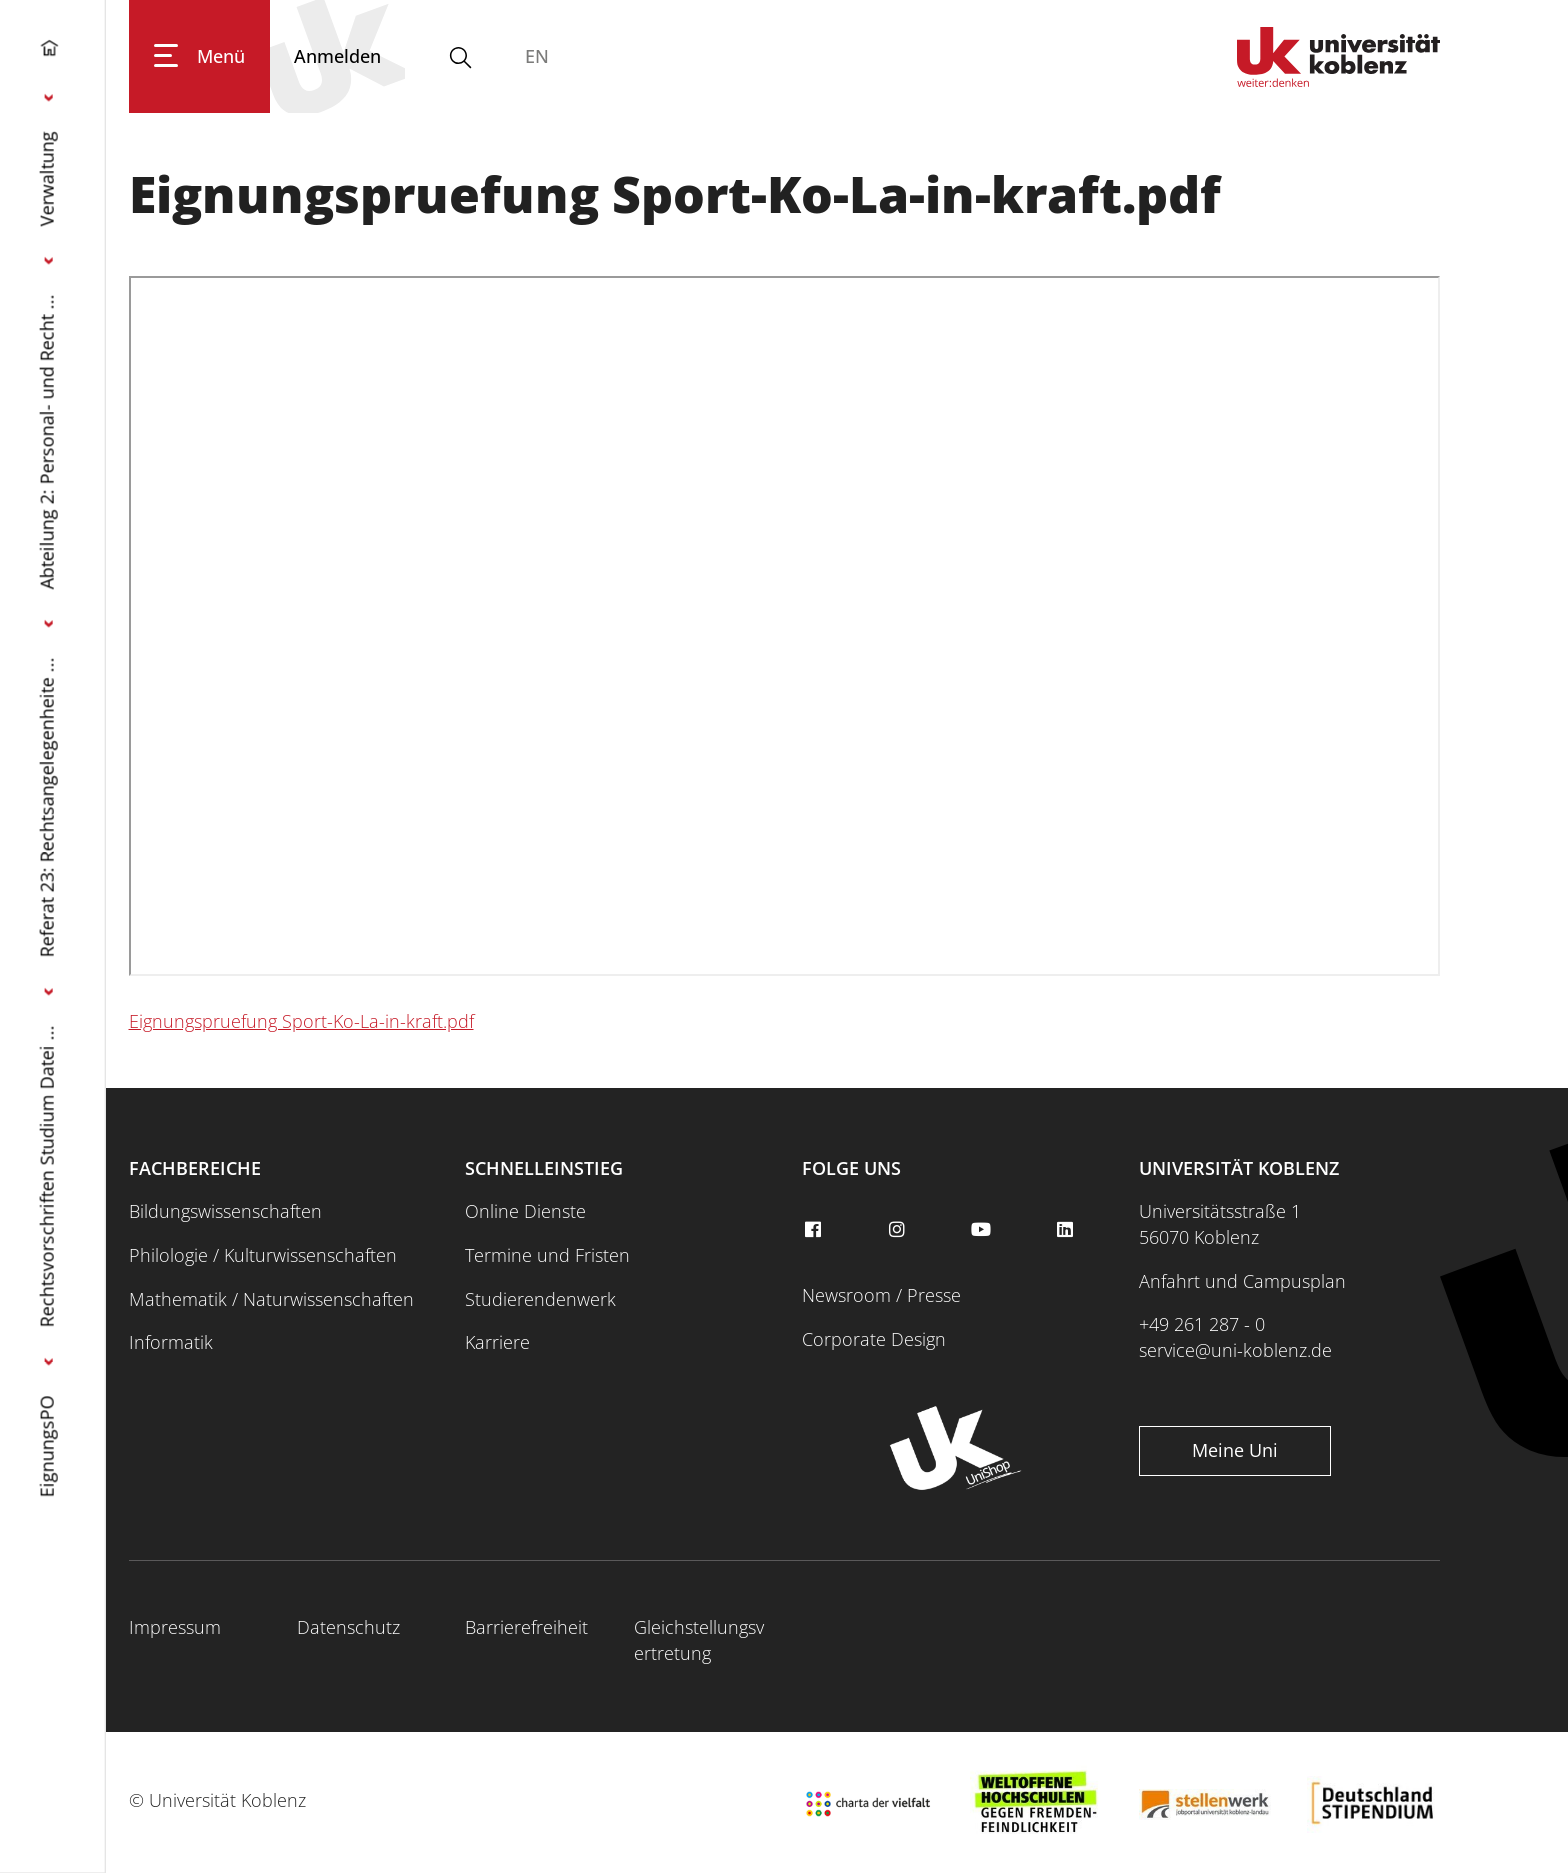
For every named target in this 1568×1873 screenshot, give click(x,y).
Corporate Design (874, 1339)
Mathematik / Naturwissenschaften (271, 1299)
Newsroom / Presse (881, 1295)
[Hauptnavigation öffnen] (199, 56)
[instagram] (899, 1230)
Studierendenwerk (540, 1299)
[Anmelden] (337, 56)
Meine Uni (1235, 1450)
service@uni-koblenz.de (1235, 1350)
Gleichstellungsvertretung (699, 1640)
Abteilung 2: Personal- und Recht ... (47, 441)
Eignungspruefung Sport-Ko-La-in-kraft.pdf (301, 1021)
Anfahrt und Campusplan (1242, 1281)
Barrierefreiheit (526, 1627)
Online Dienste (525, 1211)
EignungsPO (47, 1446)
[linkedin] (1068, 1230)
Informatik (171, 1342)
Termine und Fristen (547, 1255)
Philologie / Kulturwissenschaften (263, 1255)
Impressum (175, 1627)
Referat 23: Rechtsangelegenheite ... (47, 807)
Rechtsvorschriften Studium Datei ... (47, 1176)
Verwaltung (47, 178)
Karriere (497, 1342)
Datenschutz (348, 1627)
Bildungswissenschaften (225, 1211)
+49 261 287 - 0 (1202, 1324)
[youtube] (983, 1230)
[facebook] (815, 1230)
